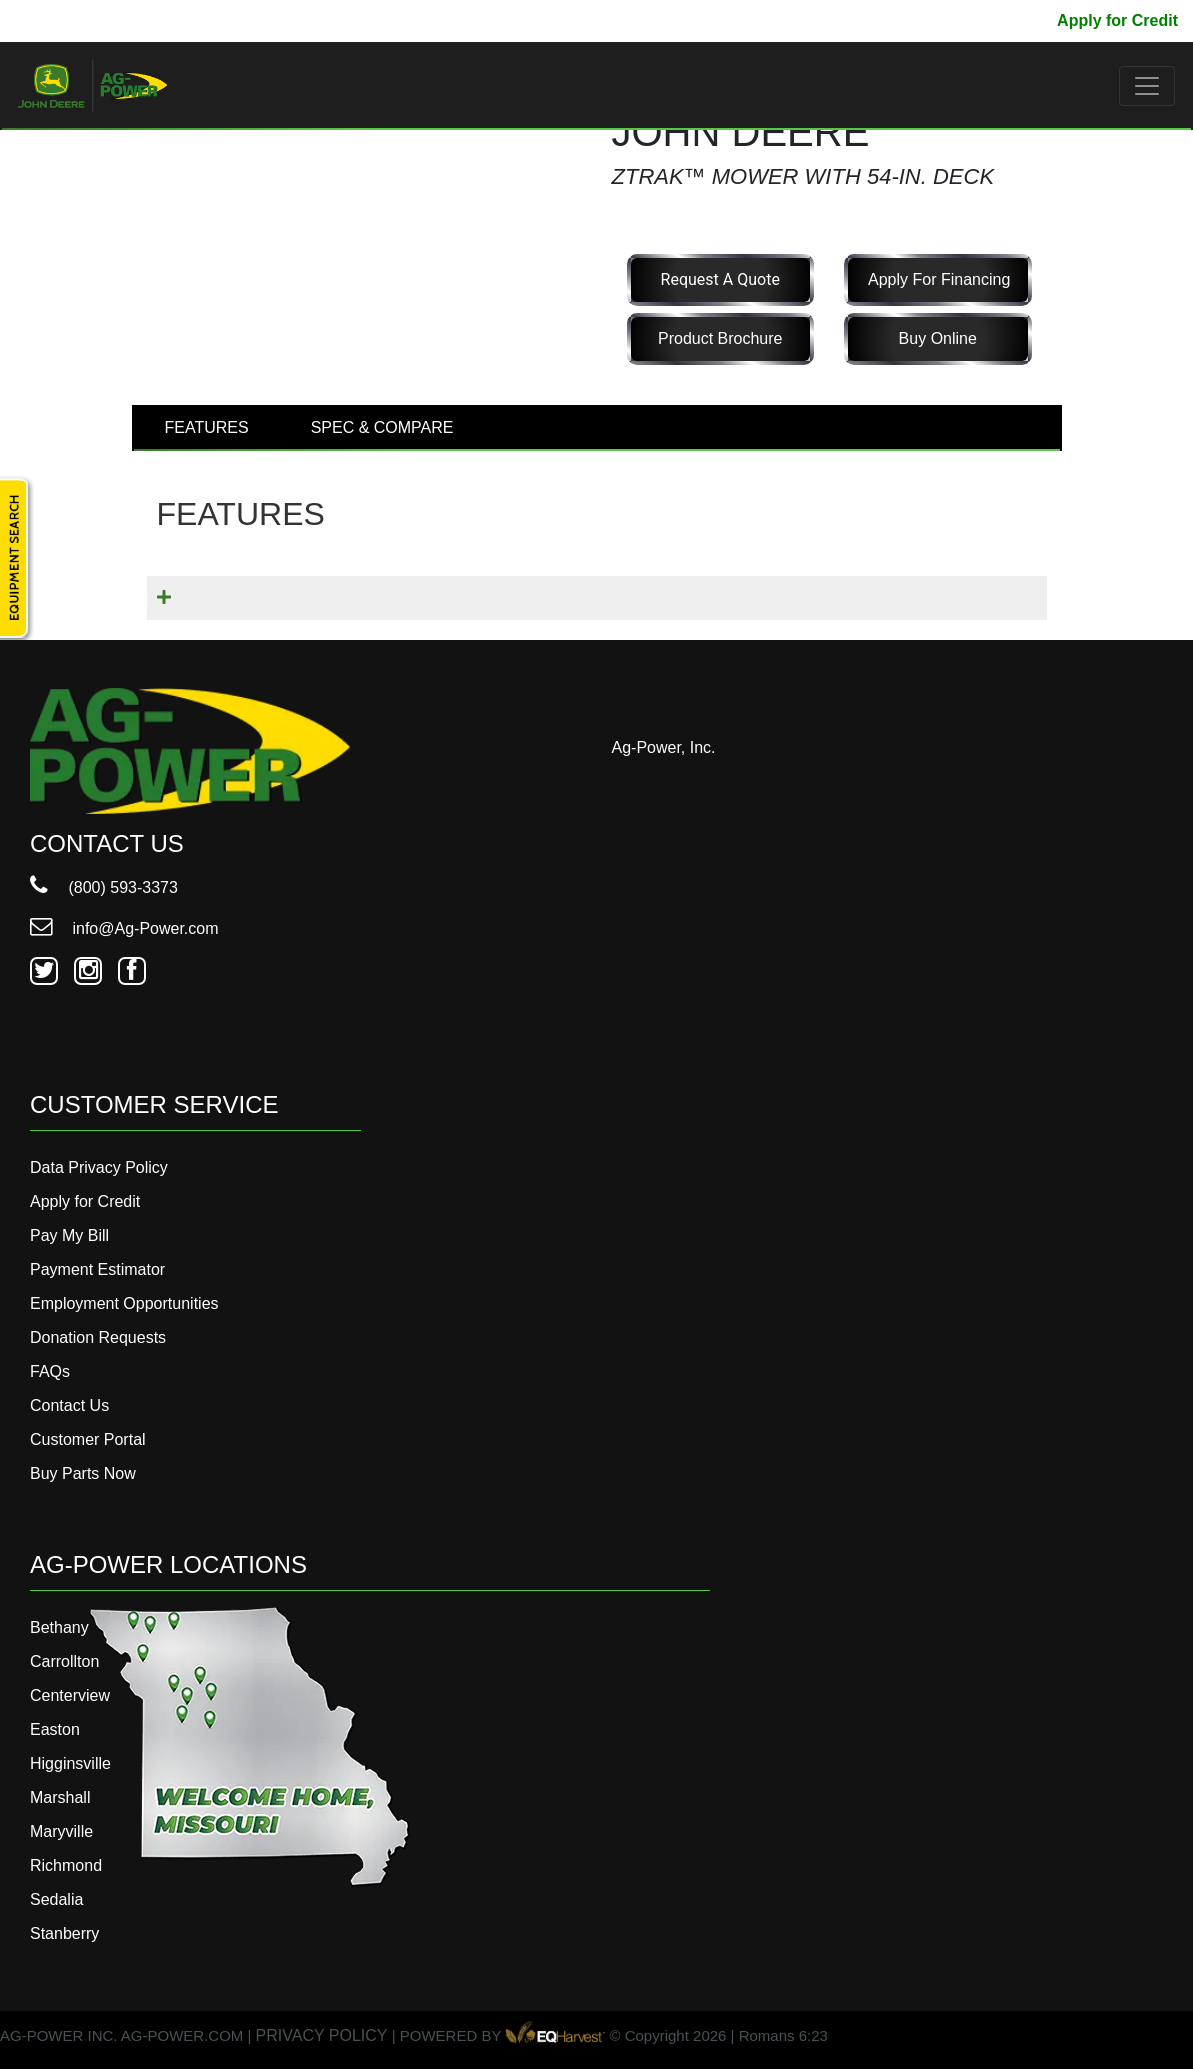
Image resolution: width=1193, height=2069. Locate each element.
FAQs (50, 1371)
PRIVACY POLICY (322, 2035)
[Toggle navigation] (1147, 86)
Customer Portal (88, 1439)
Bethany (59, 1627)
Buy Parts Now (83, 1473)
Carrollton (64, 1661)
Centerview (70, 1695)
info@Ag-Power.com (124, 928)
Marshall (60, 1797)
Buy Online (938, 338)
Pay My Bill (999, 20)
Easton (55, 1729)
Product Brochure (720, 338)
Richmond (66, 1865)
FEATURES (207, 427)
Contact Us (69, 1405)
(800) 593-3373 (104, 887)
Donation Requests (98, 1337)
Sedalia (56, 1899)
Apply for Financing (939, 279)
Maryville (61, 1831)
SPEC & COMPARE (382, 427)
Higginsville (70, 1763)
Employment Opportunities (124, 1303)
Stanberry (64, 1933)
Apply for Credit (1117, 20)
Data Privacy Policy (99, 1167)
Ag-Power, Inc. (664, 747)
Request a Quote (720, 279)
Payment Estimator (97, 1269)
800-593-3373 (75, 20)
